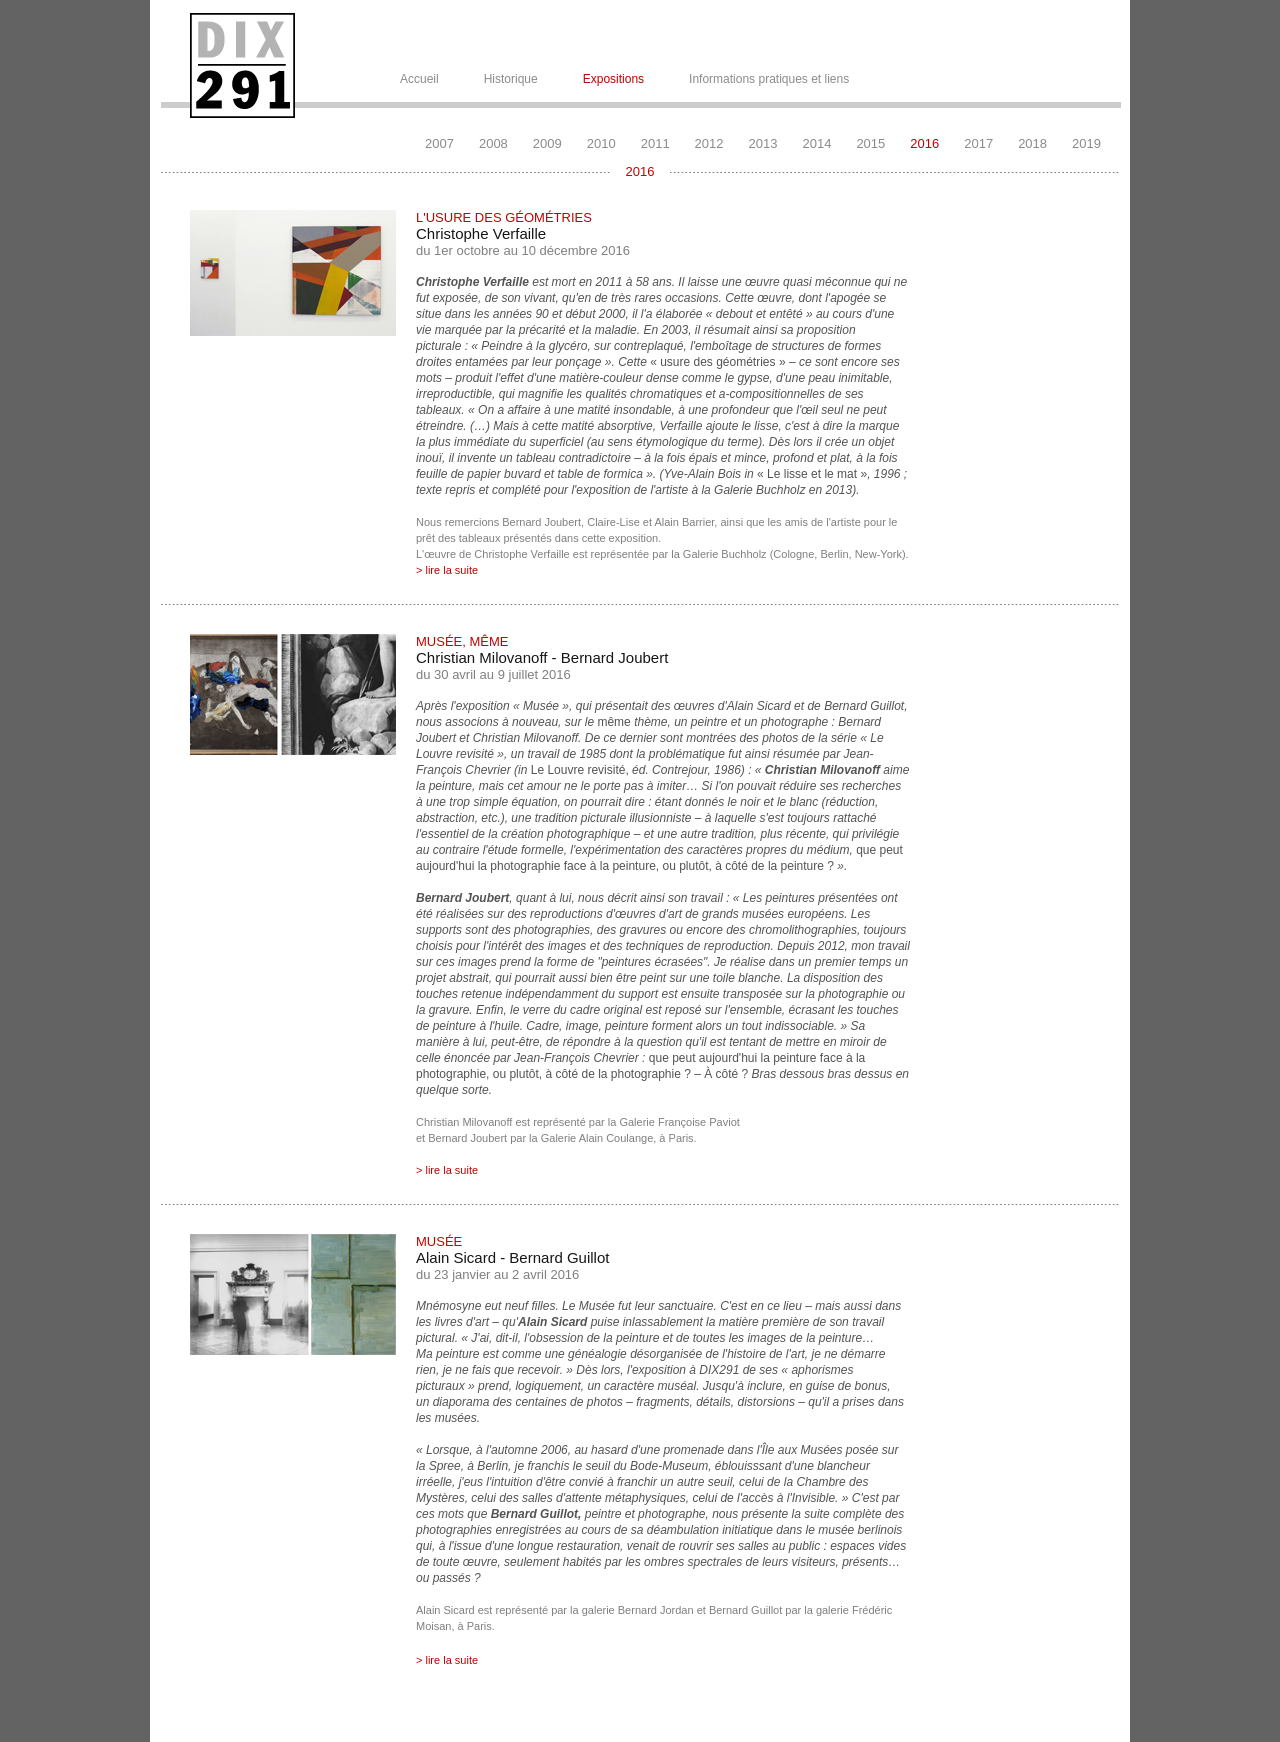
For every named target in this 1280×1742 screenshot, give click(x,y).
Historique (511, 79)
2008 (493, 143)
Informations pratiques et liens (769, 79)
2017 (978, 143)
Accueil (419, 79)
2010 (601, 143)
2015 (870, 143)
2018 (1032, 143)
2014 (816, 143)
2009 (547, 143)
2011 (655, 143)
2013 (763, 143)
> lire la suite (447, 570)
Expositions (613, 79)
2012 (709, 143)
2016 (924, 143)
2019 (1086, 143)
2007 (439, 143)
